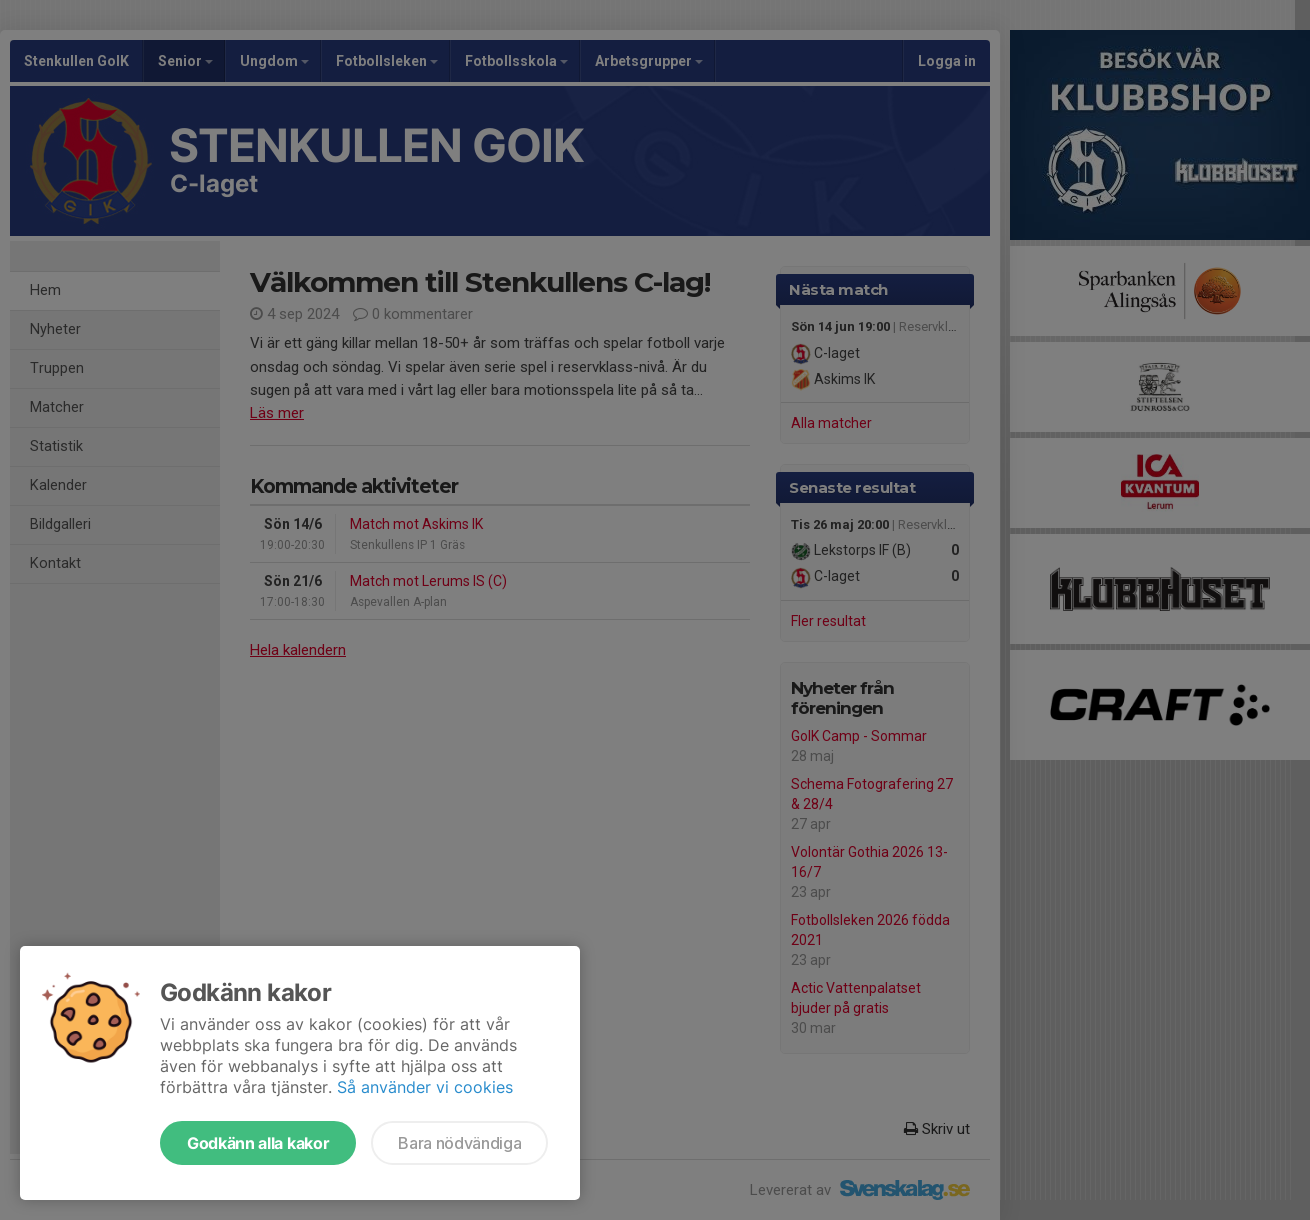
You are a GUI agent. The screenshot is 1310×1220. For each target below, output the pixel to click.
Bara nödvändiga (459, 1143)
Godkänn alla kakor (258, 1143)
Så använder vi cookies (425, 1087)
